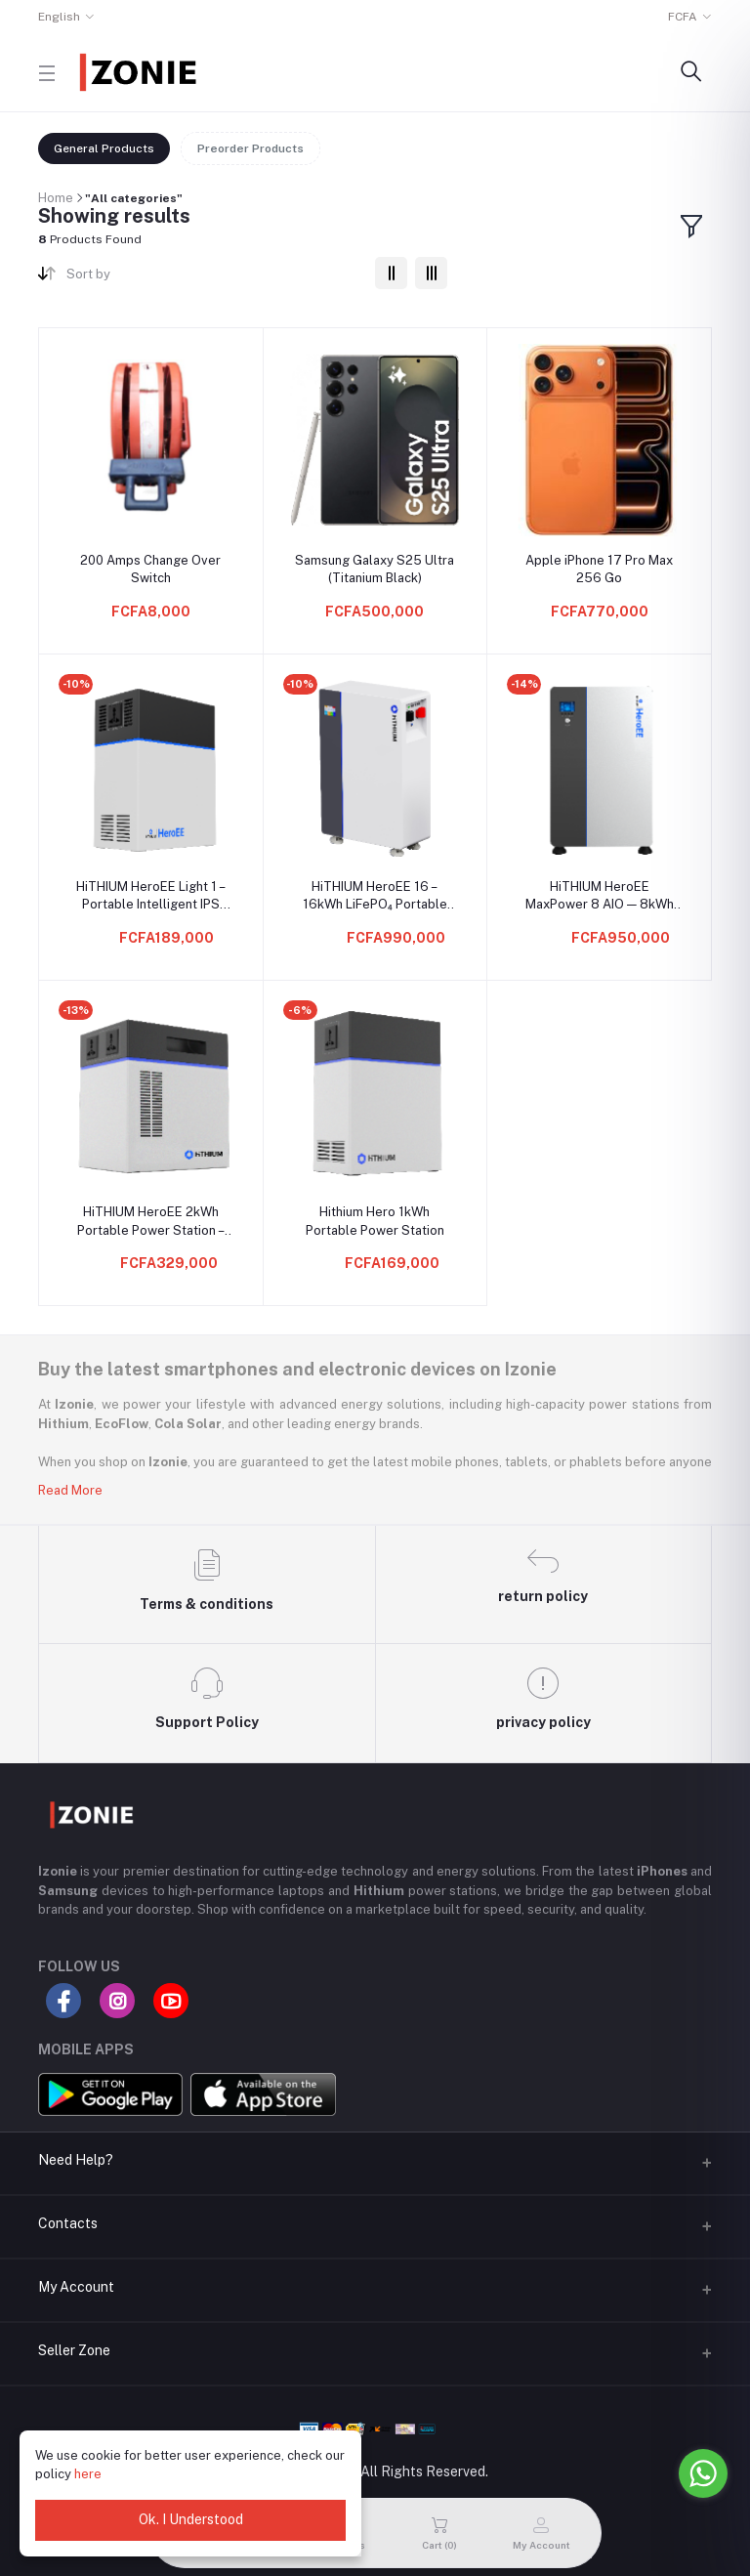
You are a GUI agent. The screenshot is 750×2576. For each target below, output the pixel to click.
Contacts (68, 2223)
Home (55, 197)
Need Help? (75, 2160)
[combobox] (213, 278)
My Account (76, 2287)
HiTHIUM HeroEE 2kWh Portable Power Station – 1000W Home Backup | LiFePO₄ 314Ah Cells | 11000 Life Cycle (151, 1221)
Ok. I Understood (191, 2519)
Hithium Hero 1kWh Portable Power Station (375, 1220)
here (88, 2474)
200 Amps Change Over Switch (150, 569)
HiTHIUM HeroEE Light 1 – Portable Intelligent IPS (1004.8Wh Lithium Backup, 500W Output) (150, 896)
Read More (70, 1490)
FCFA (682, 16)
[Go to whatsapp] (703, 2473)
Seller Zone (74, 2350)
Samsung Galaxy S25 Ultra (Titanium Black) (374, 569)
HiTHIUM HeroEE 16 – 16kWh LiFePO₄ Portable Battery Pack (375, 896)
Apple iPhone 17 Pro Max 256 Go (599, 569)
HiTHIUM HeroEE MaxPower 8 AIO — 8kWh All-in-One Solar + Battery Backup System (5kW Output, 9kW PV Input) (599, 896)
